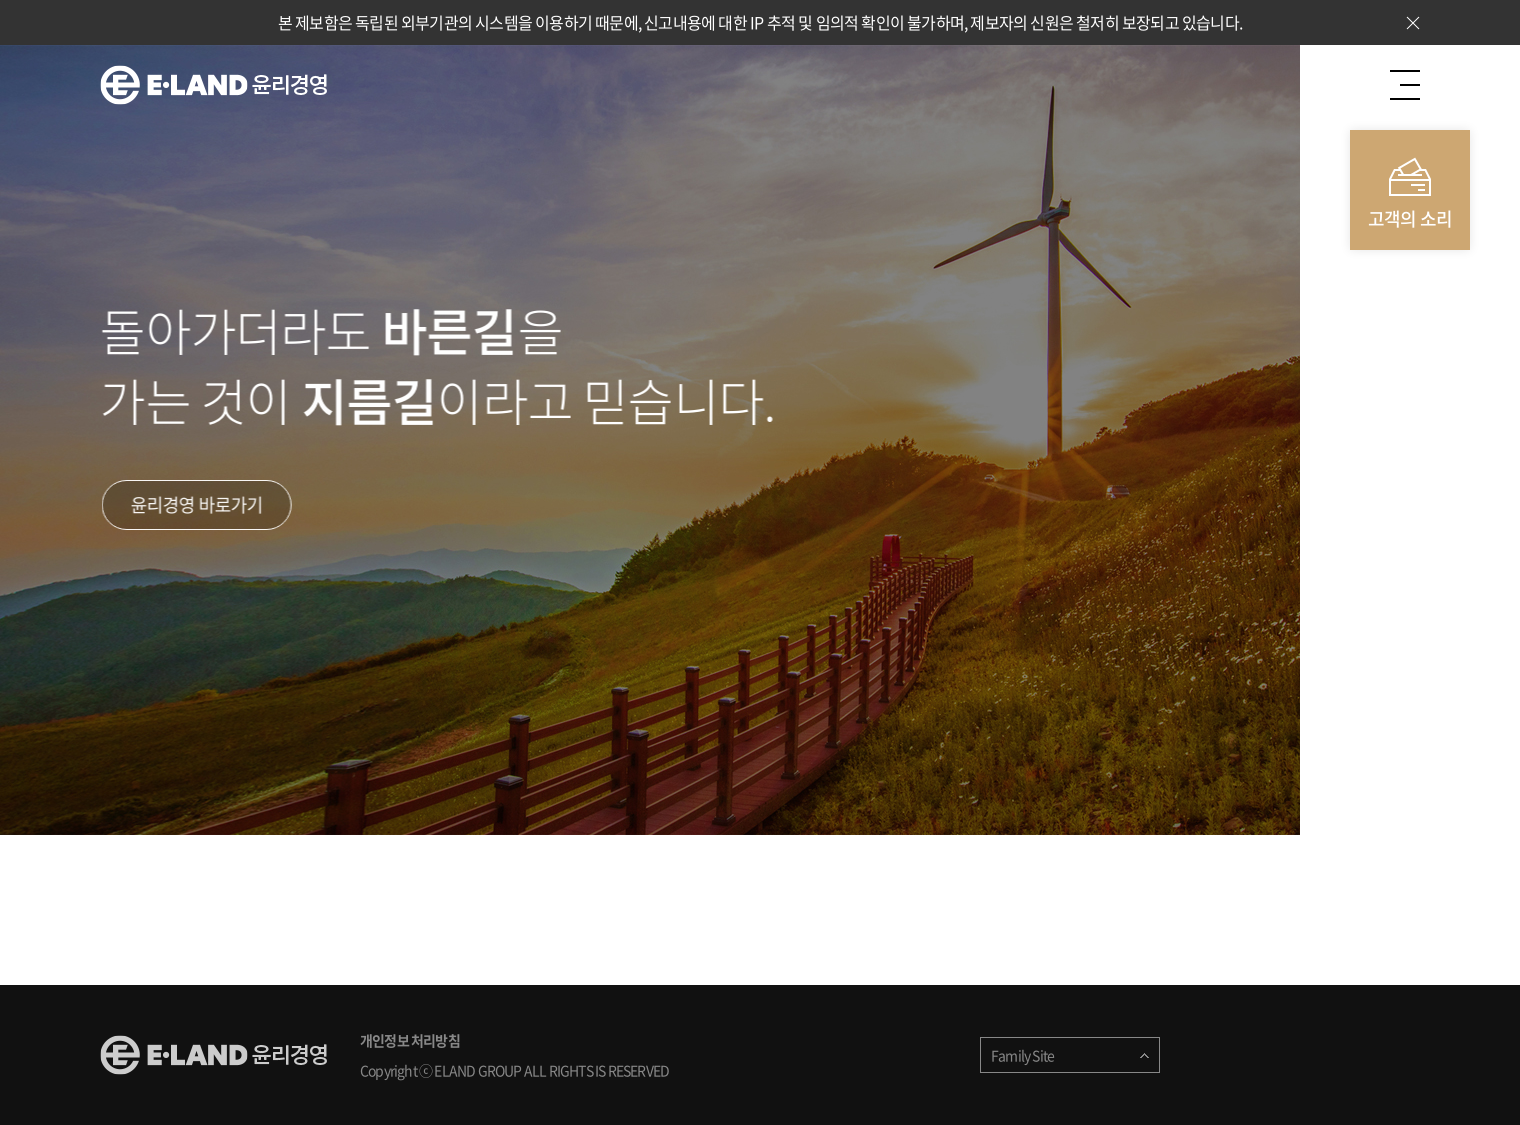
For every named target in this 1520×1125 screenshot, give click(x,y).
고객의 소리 (1410, 218)
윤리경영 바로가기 (198, 504)
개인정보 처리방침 (410, 1040)
